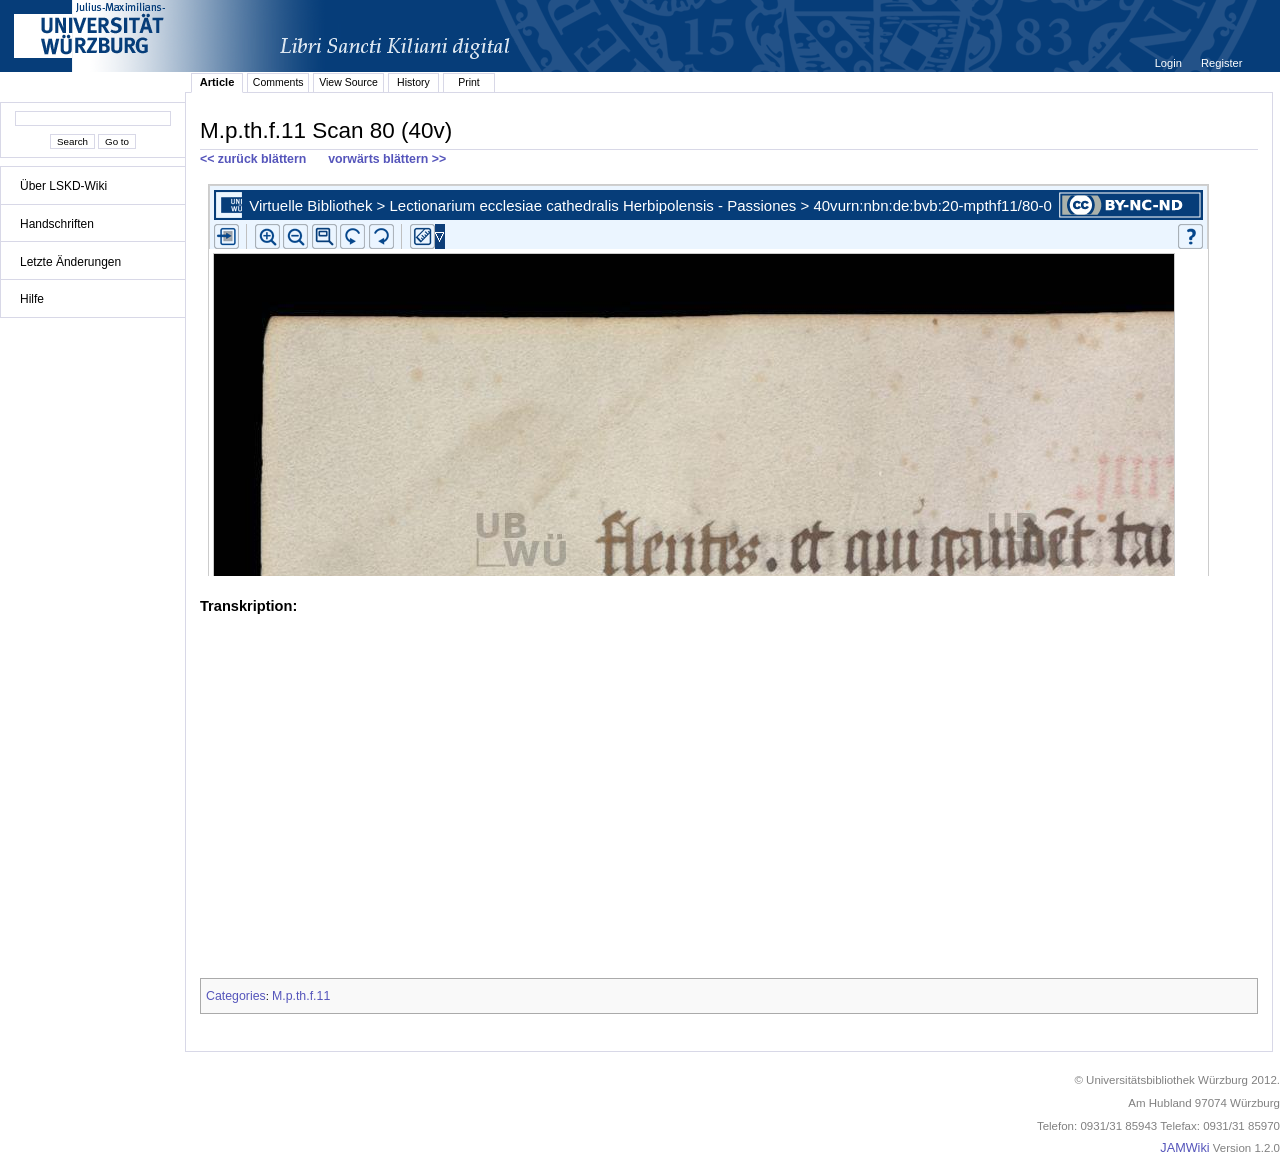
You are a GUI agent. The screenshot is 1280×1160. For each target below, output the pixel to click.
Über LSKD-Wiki (63, 186)
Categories (236, 996)
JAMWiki (1184, 1148)
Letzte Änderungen (70, 262)
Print (469, 82)
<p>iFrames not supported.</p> (729, 376)
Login (1170, 63)
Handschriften (57, 224)
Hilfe (32, 299)
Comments (278, 82)
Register (1221, 63)
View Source (348, 82)
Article (217, 82)
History (413, 82)
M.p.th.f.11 (301, 996)
